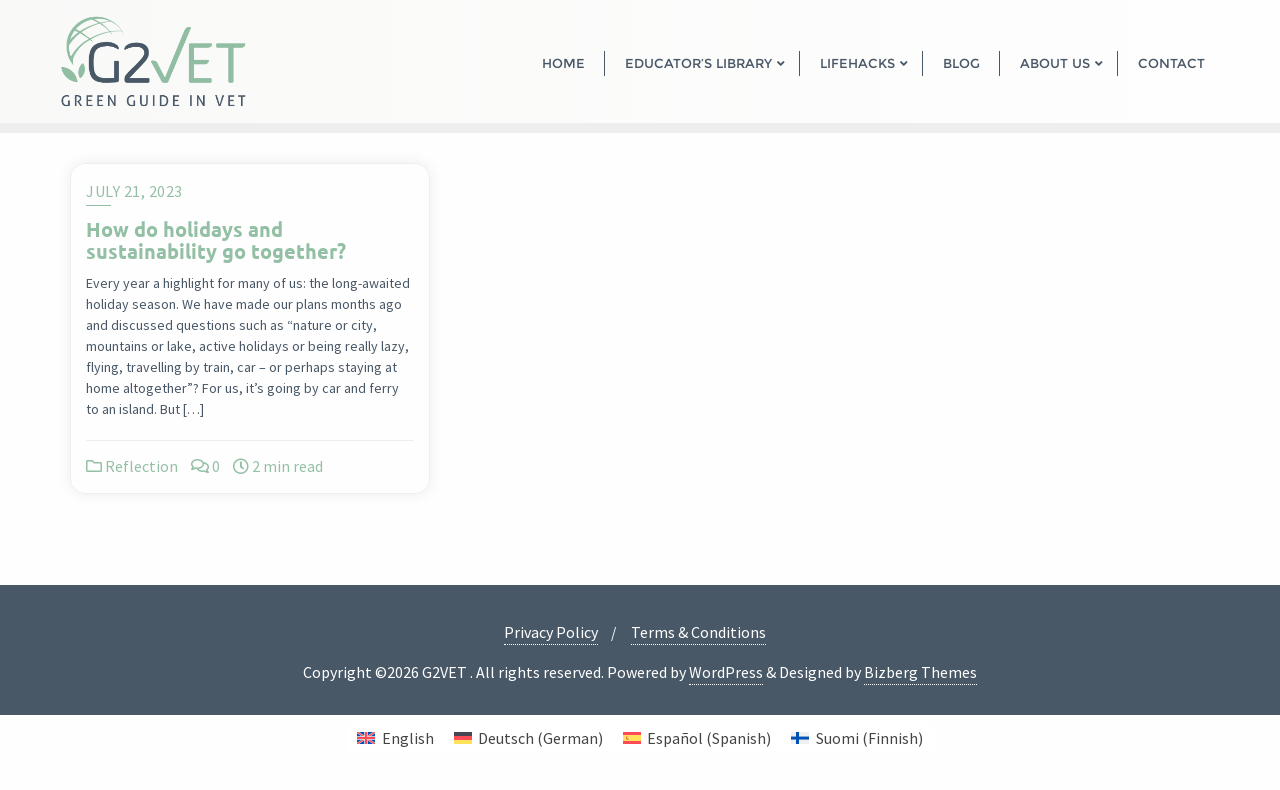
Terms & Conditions (698, 632)
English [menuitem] (408, 738)
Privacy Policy (551, 632)
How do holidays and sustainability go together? (216, 240)
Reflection (132, 466)
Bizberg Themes (920, 672)
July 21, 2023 (134, 191)
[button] (44, 746)
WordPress (726, 672)
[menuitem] (395, 737)
